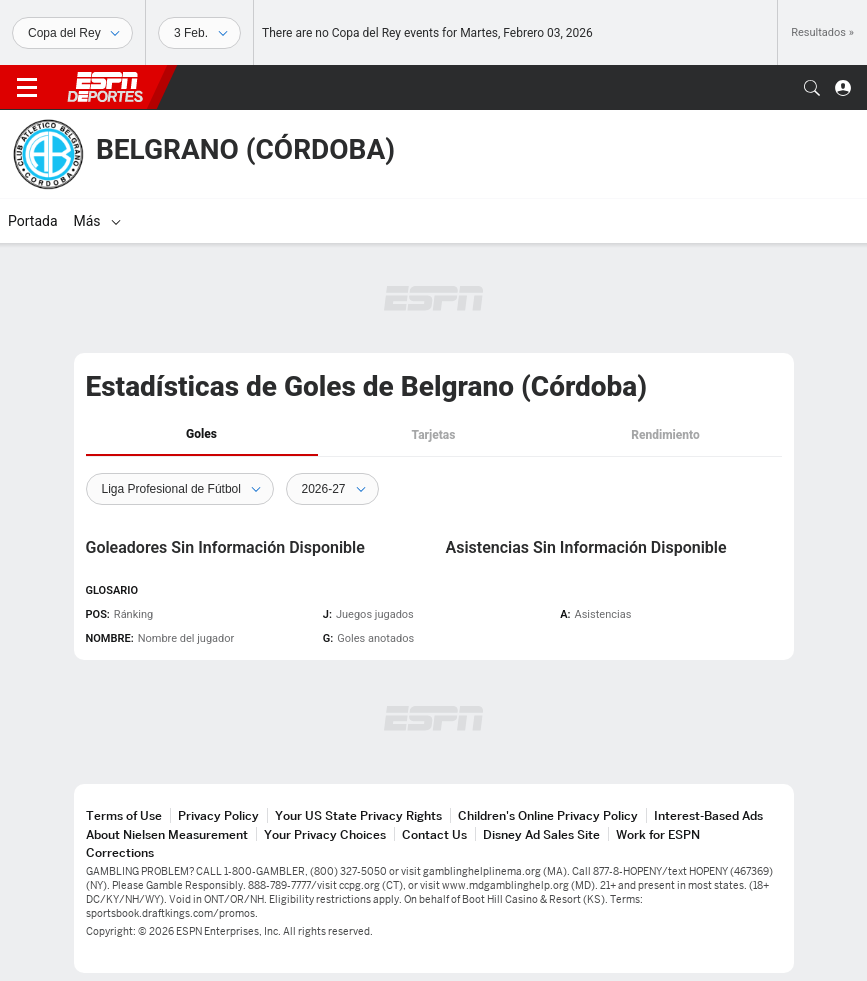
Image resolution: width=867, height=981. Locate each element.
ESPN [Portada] (105, 87)
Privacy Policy (218, 815)
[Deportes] (72, 33)
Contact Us (434, 834)
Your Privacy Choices (325, 834)
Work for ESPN (658, 834)
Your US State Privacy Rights (358, 815)
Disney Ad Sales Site (541, 834)
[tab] (202, 435)
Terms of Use (124, 815)
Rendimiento (665, 435)
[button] (812, 88)
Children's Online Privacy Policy (548, 815)
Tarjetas (434, 435)
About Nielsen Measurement (167, 834)
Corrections (120, 852)
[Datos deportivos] (199, 33)
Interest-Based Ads (708, 815)
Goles (201, 434)
